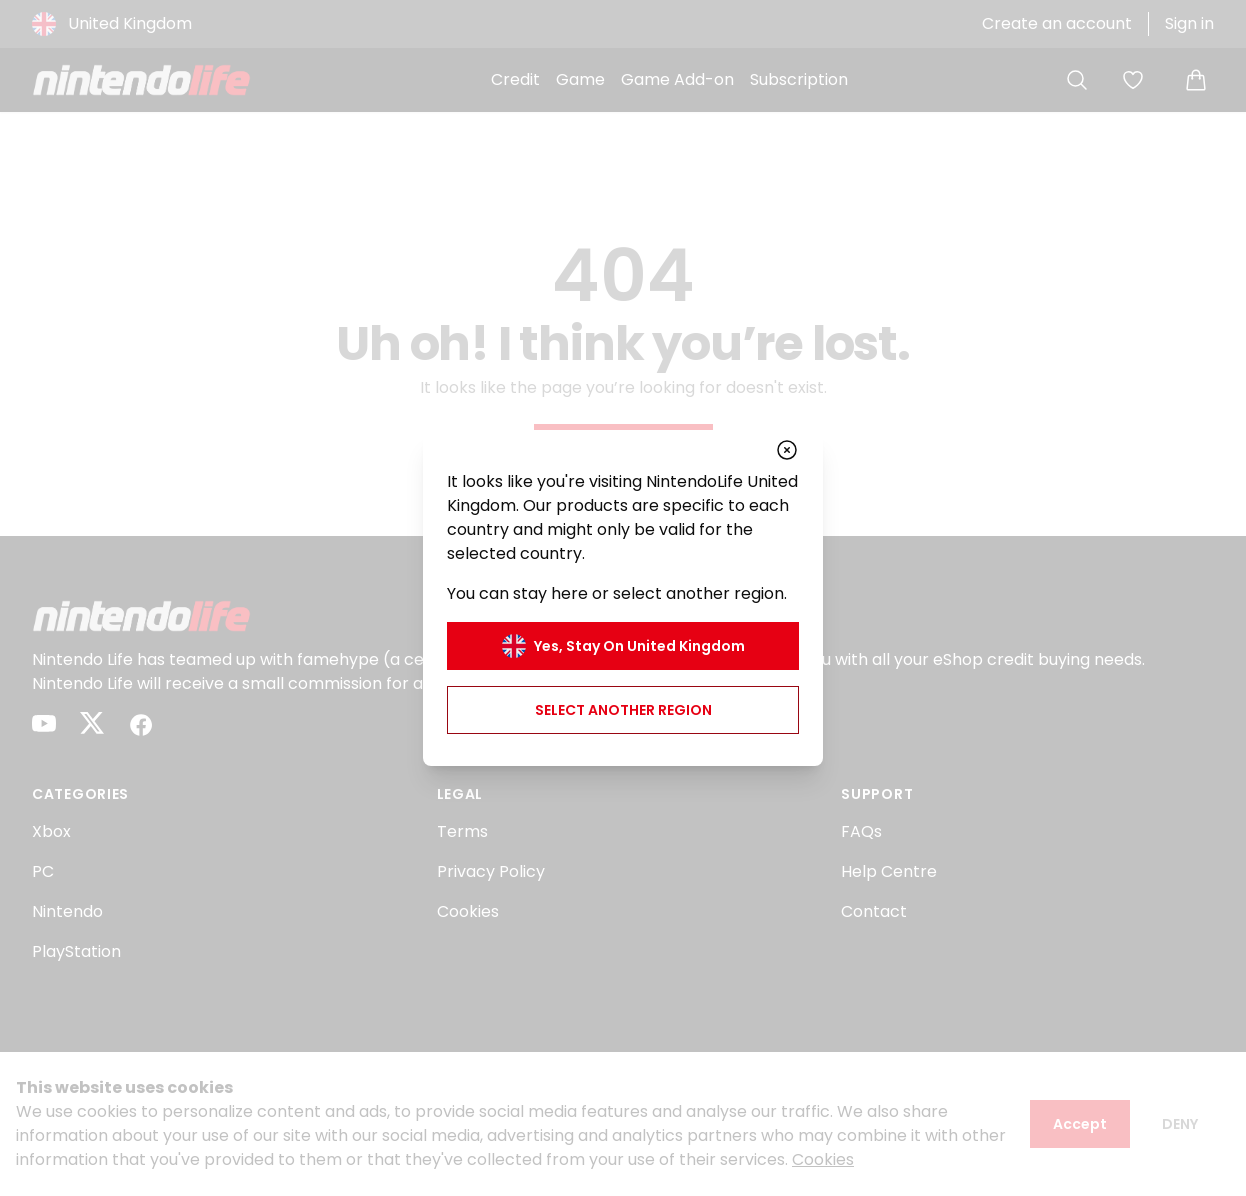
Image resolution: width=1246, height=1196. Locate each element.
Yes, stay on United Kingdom (623, 646)
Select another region (623, 710)
